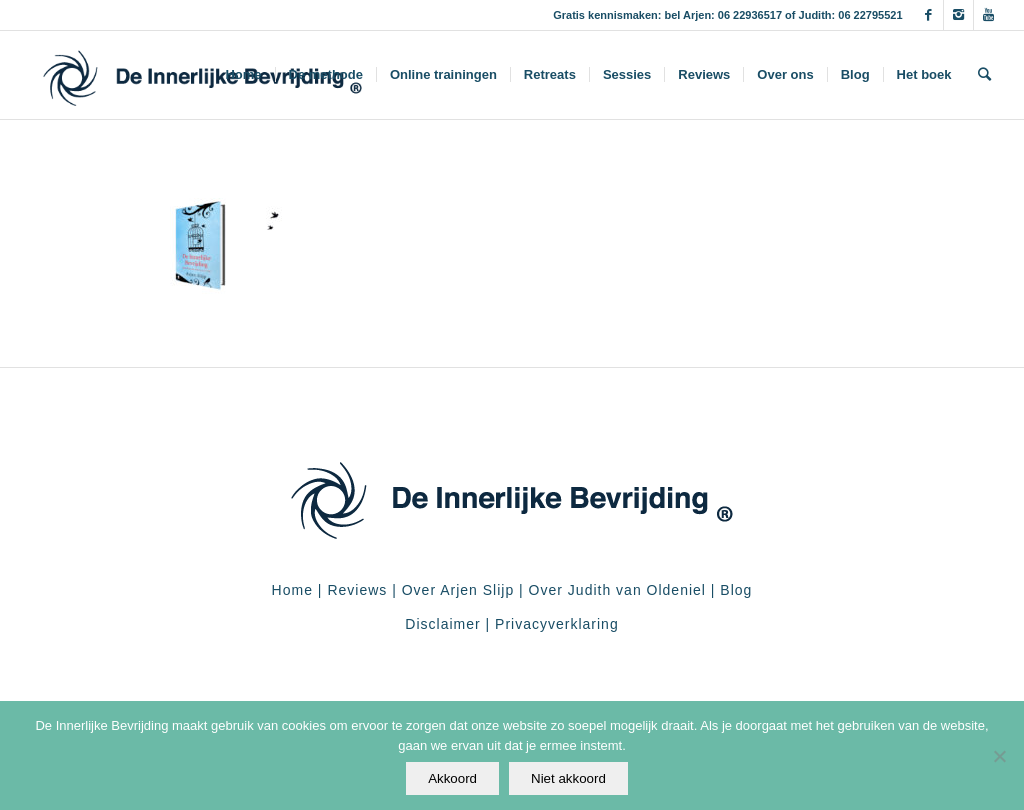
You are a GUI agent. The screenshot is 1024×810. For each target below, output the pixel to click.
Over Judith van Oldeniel (615, 590)
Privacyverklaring (557, 624)
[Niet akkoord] (999, 756)
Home (292, 590)
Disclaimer (442, 624)
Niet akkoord (568, 778)
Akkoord (452, 778)
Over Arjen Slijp (458, 590)
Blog (736, 590)
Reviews (357, 590)
